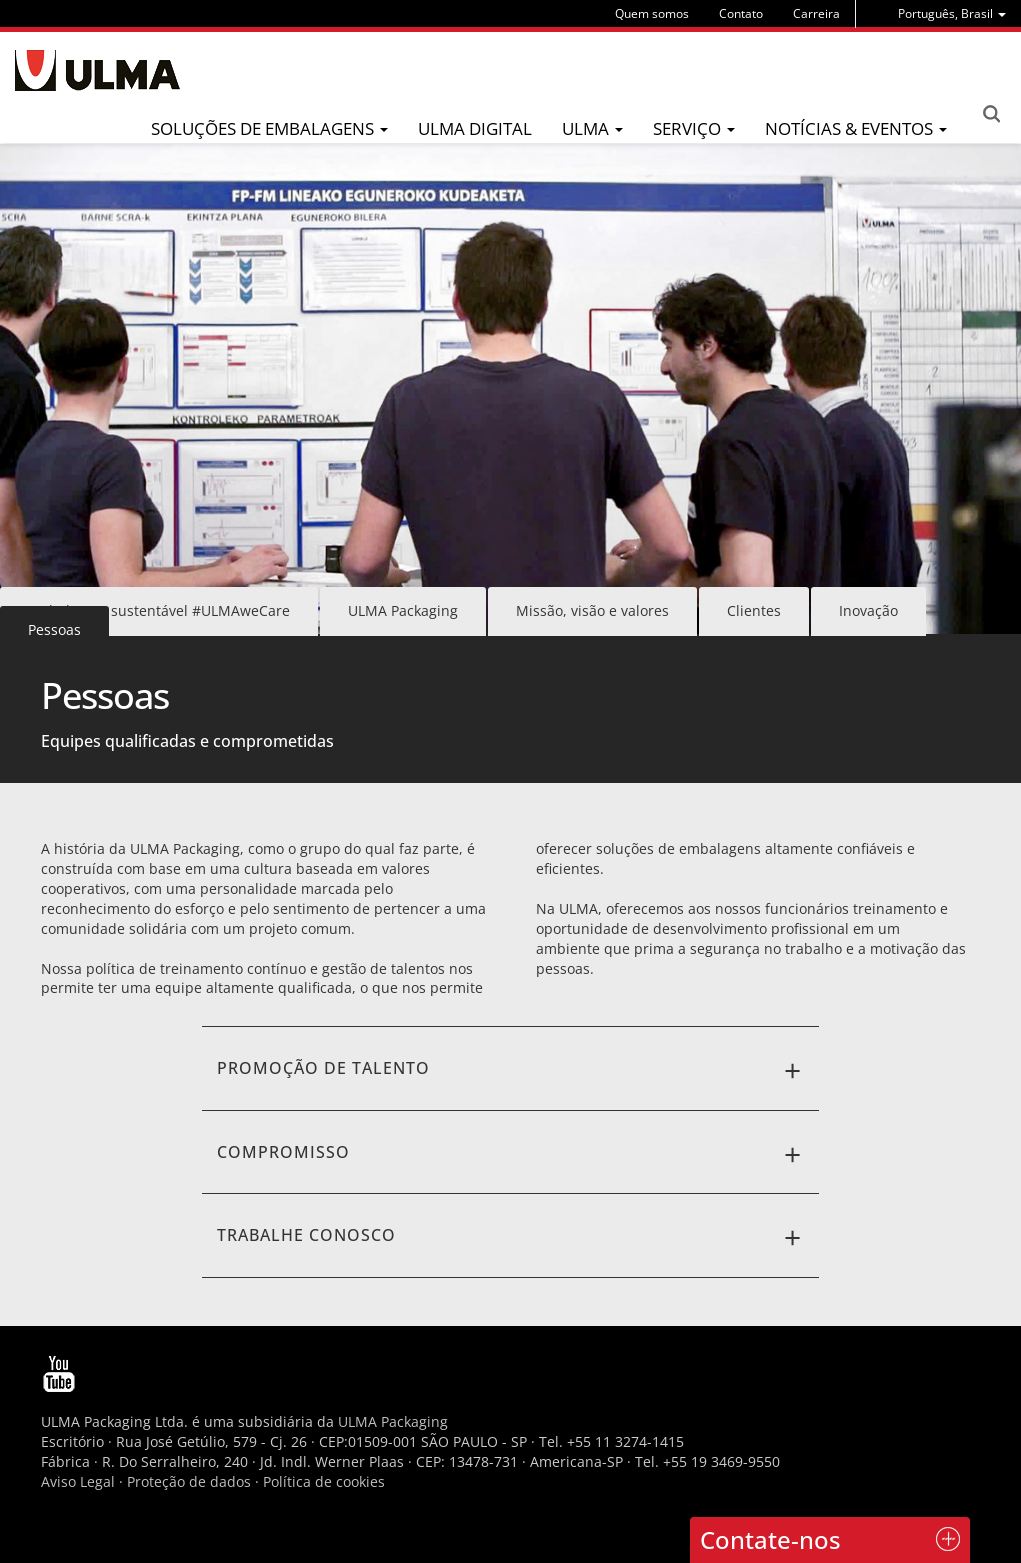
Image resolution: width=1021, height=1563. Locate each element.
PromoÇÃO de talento (511, 1071)
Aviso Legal (78, 1481)
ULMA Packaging (403, 610)
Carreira (816, 13)
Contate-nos (770, 1539)
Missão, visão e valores (592, 610)
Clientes (754, 610)
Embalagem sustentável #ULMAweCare (159, 610)
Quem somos (652, 13)
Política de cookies (324, 1481)
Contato (741, 13)
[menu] (952, 13)
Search (991, 114)
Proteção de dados (191, 1481)
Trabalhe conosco (511, 1238)
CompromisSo (511, 1155)
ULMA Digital (475, 128)
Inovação (868, 610)
